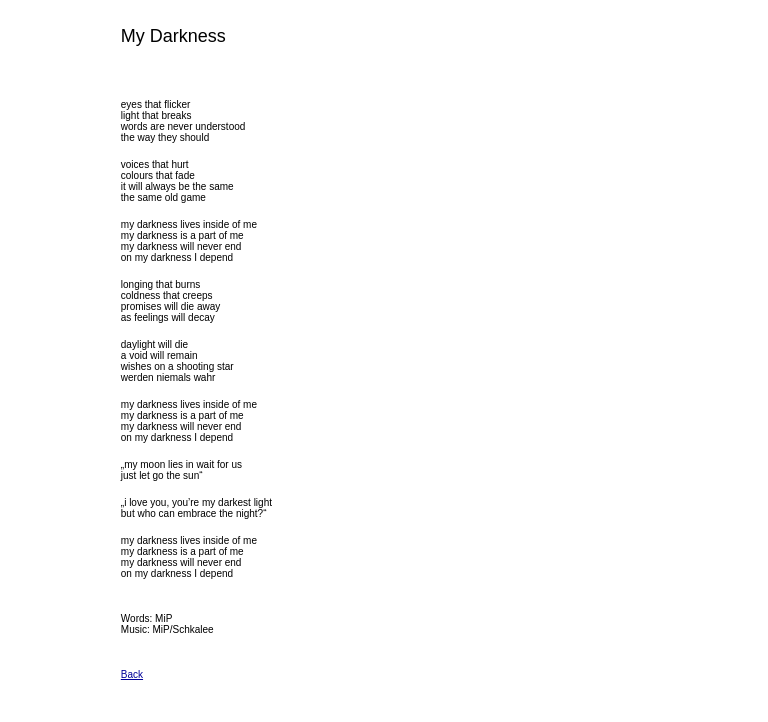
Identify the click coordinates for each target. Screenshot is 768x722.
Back (132, 674)
